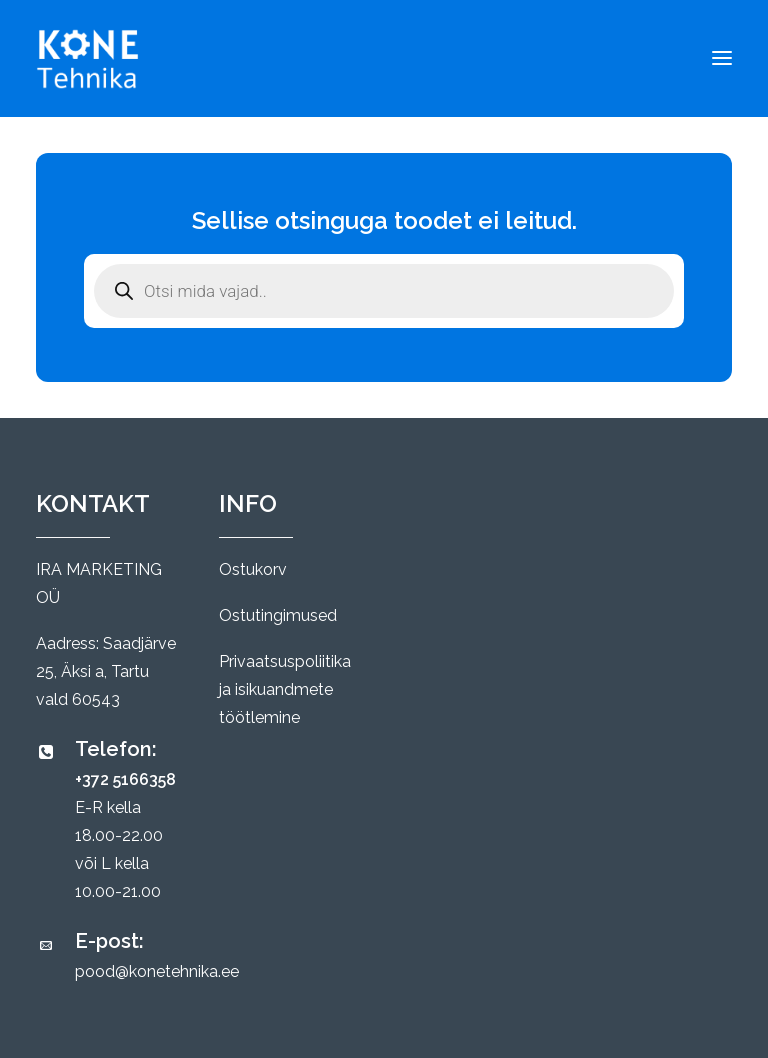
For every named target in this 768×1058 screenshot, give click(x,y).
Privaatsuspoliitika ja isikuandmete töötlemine (285, 689)
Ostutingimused (278, 615)
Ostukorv (253, 569)
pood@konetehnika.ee (157, 971)
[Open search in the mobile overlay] (384, 291)
